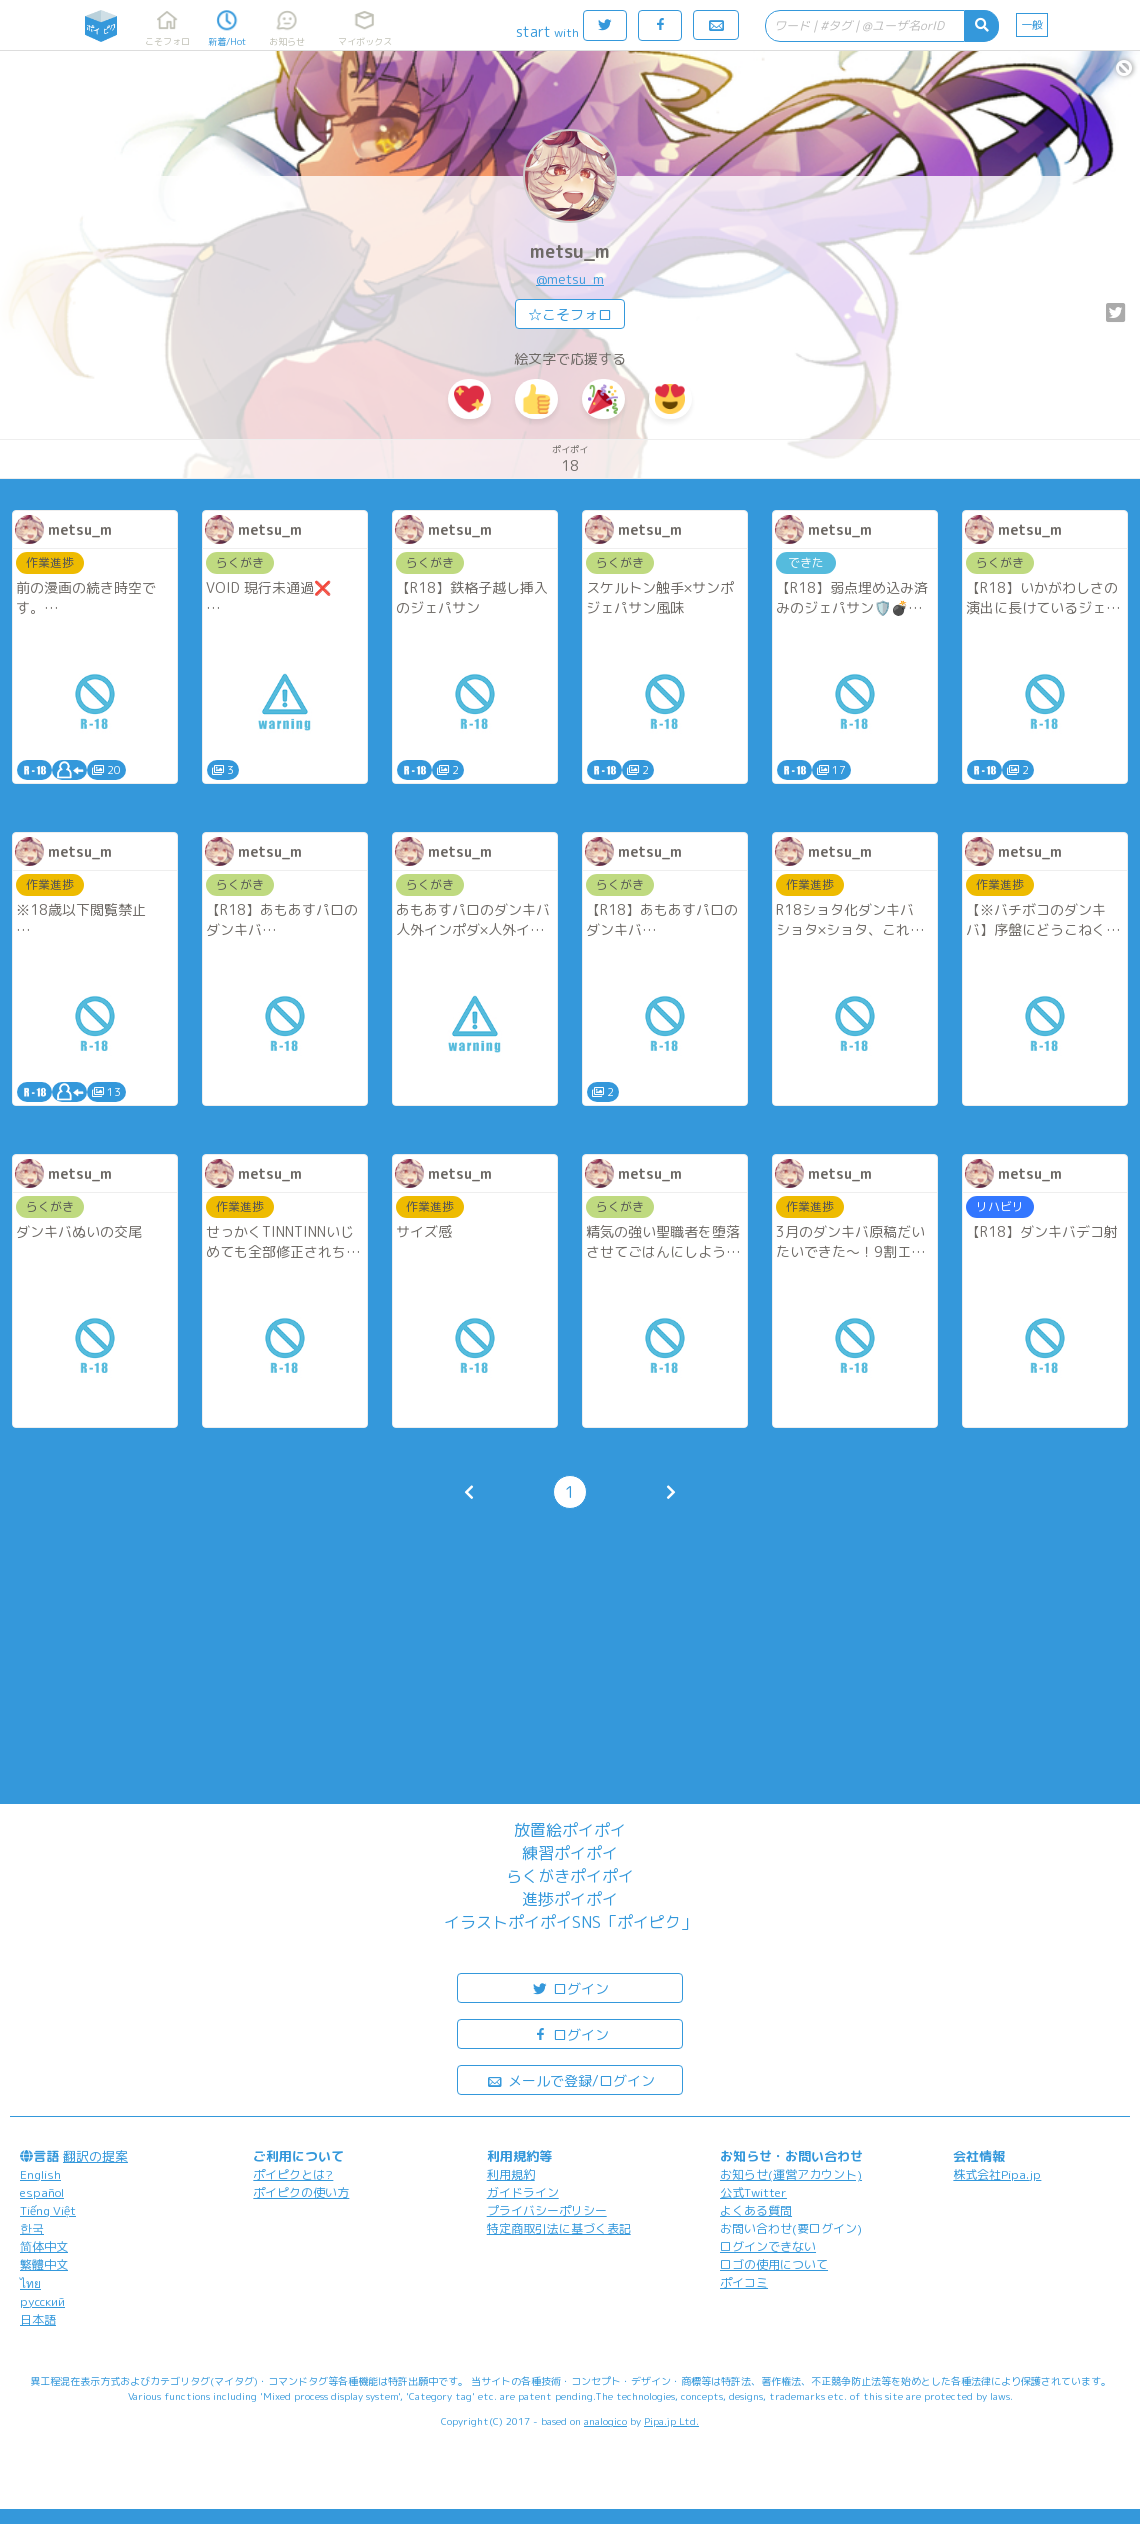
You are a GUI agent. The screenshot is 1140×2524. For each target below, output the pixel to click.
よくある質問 (756, 2210)
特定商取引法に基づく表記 (559, 2228)
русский (42, 2301)
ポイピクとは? (293, 2174)
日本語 (38, 2319)
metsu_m (570, 251)
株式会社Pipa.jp (997, 2174)
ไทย (30, 2283)
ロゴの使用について (774, 2264)
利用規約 (511, 2174)
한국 (32, 2228)
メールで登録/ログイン (570, 2079)
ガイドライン (523, 2192)
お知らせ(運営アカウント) (791, 2174)
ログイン (570, 1987)
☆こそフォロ (570, 314)
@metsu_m (570, 279)
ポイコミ (744, 2282)
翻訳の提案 (95, 2156)
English (40, 2174)
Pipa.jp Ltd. (671, 2421)
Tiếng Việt (48, 2210)
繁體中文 (44, 2264)
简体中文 (44, 2246)
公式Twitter (753, 2192)
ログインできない (768, 2246)
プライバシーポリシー (547, 2210)
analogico (605, 2421)
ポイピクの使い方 (301, 2192)
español (42, 2192)
